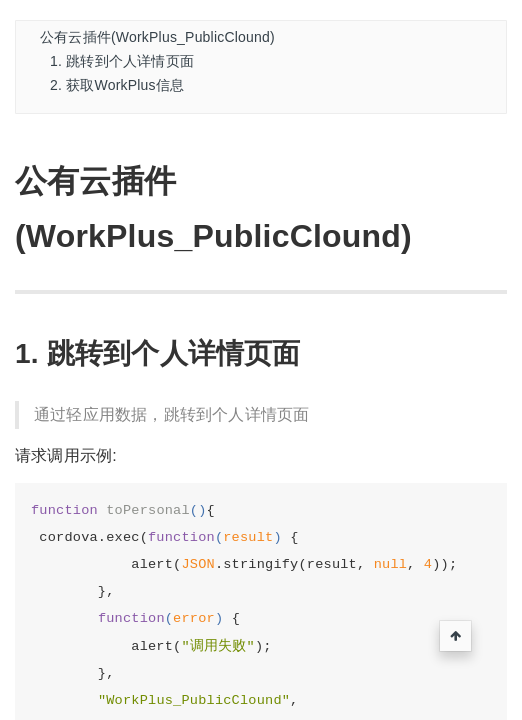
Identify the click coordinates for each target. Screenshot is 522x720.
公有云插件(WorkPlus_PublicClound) (157, 37)
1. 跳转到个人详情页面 (122, 61)
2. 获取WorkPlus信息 (117, 85)
